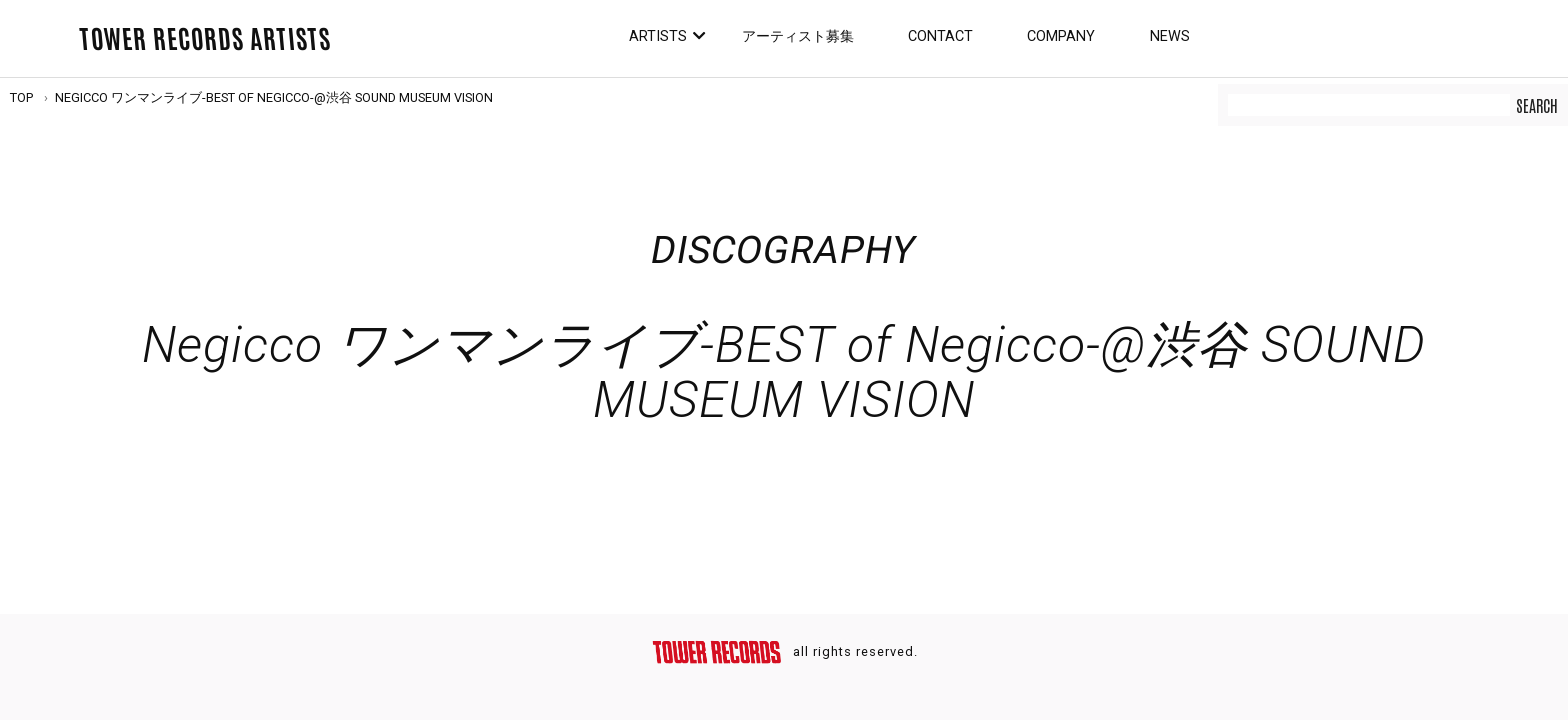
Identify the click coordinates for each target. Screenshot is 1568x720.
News (1170, 36)
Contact (940, 36)
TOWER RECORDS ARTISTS (205, 37)
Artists (658, 36)
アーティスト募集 (798, 36)
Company (1061, 36)
